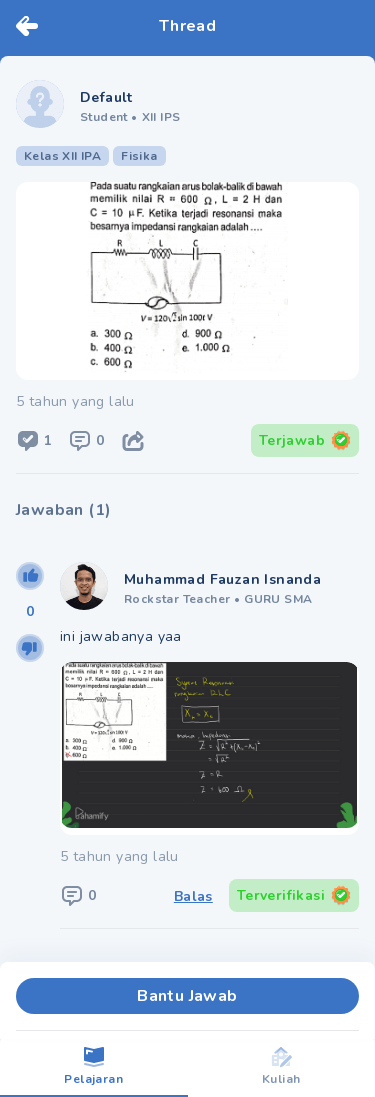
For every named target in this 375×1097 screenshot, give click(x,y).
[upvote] (30, 576)
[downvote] (30, 648)
